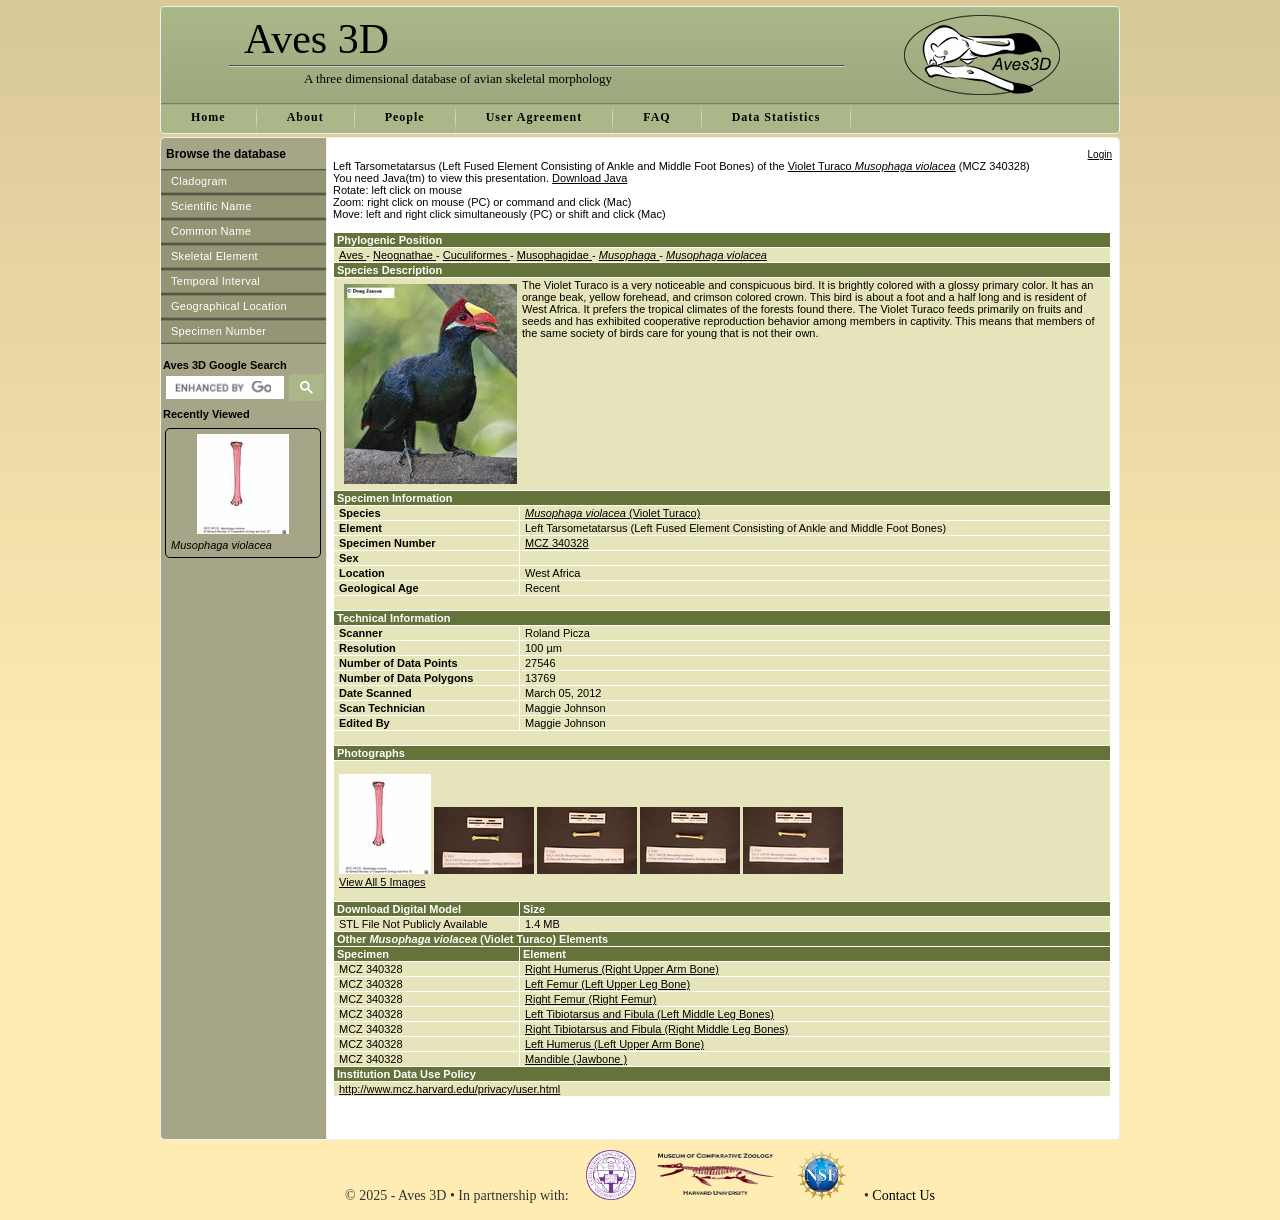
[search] (222, 388)
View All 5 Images (382, 882)
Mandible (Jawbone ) (576, 1059)
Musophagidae (554, 255)
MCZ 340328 (557, 543)
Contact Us (903, 1195)
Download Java (589, 178)
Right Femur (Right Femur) (590, 999)
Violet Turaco (872, 166)
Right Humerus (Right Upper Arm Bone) (622, 969)
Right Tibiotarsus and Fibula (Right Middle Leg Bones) (657, 1029)
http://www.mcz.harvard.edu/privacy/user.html (449, 1089)
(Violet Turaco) (612, 513)
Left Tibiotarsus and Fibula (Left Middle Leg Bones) (649, 1014)
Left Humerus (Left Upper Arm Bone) (614, 1044)
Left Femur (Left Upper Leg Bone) (607, 984)
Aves (352, 255)
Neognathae (404, 255)
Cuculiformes (476, 255)
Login (1100, 154)
